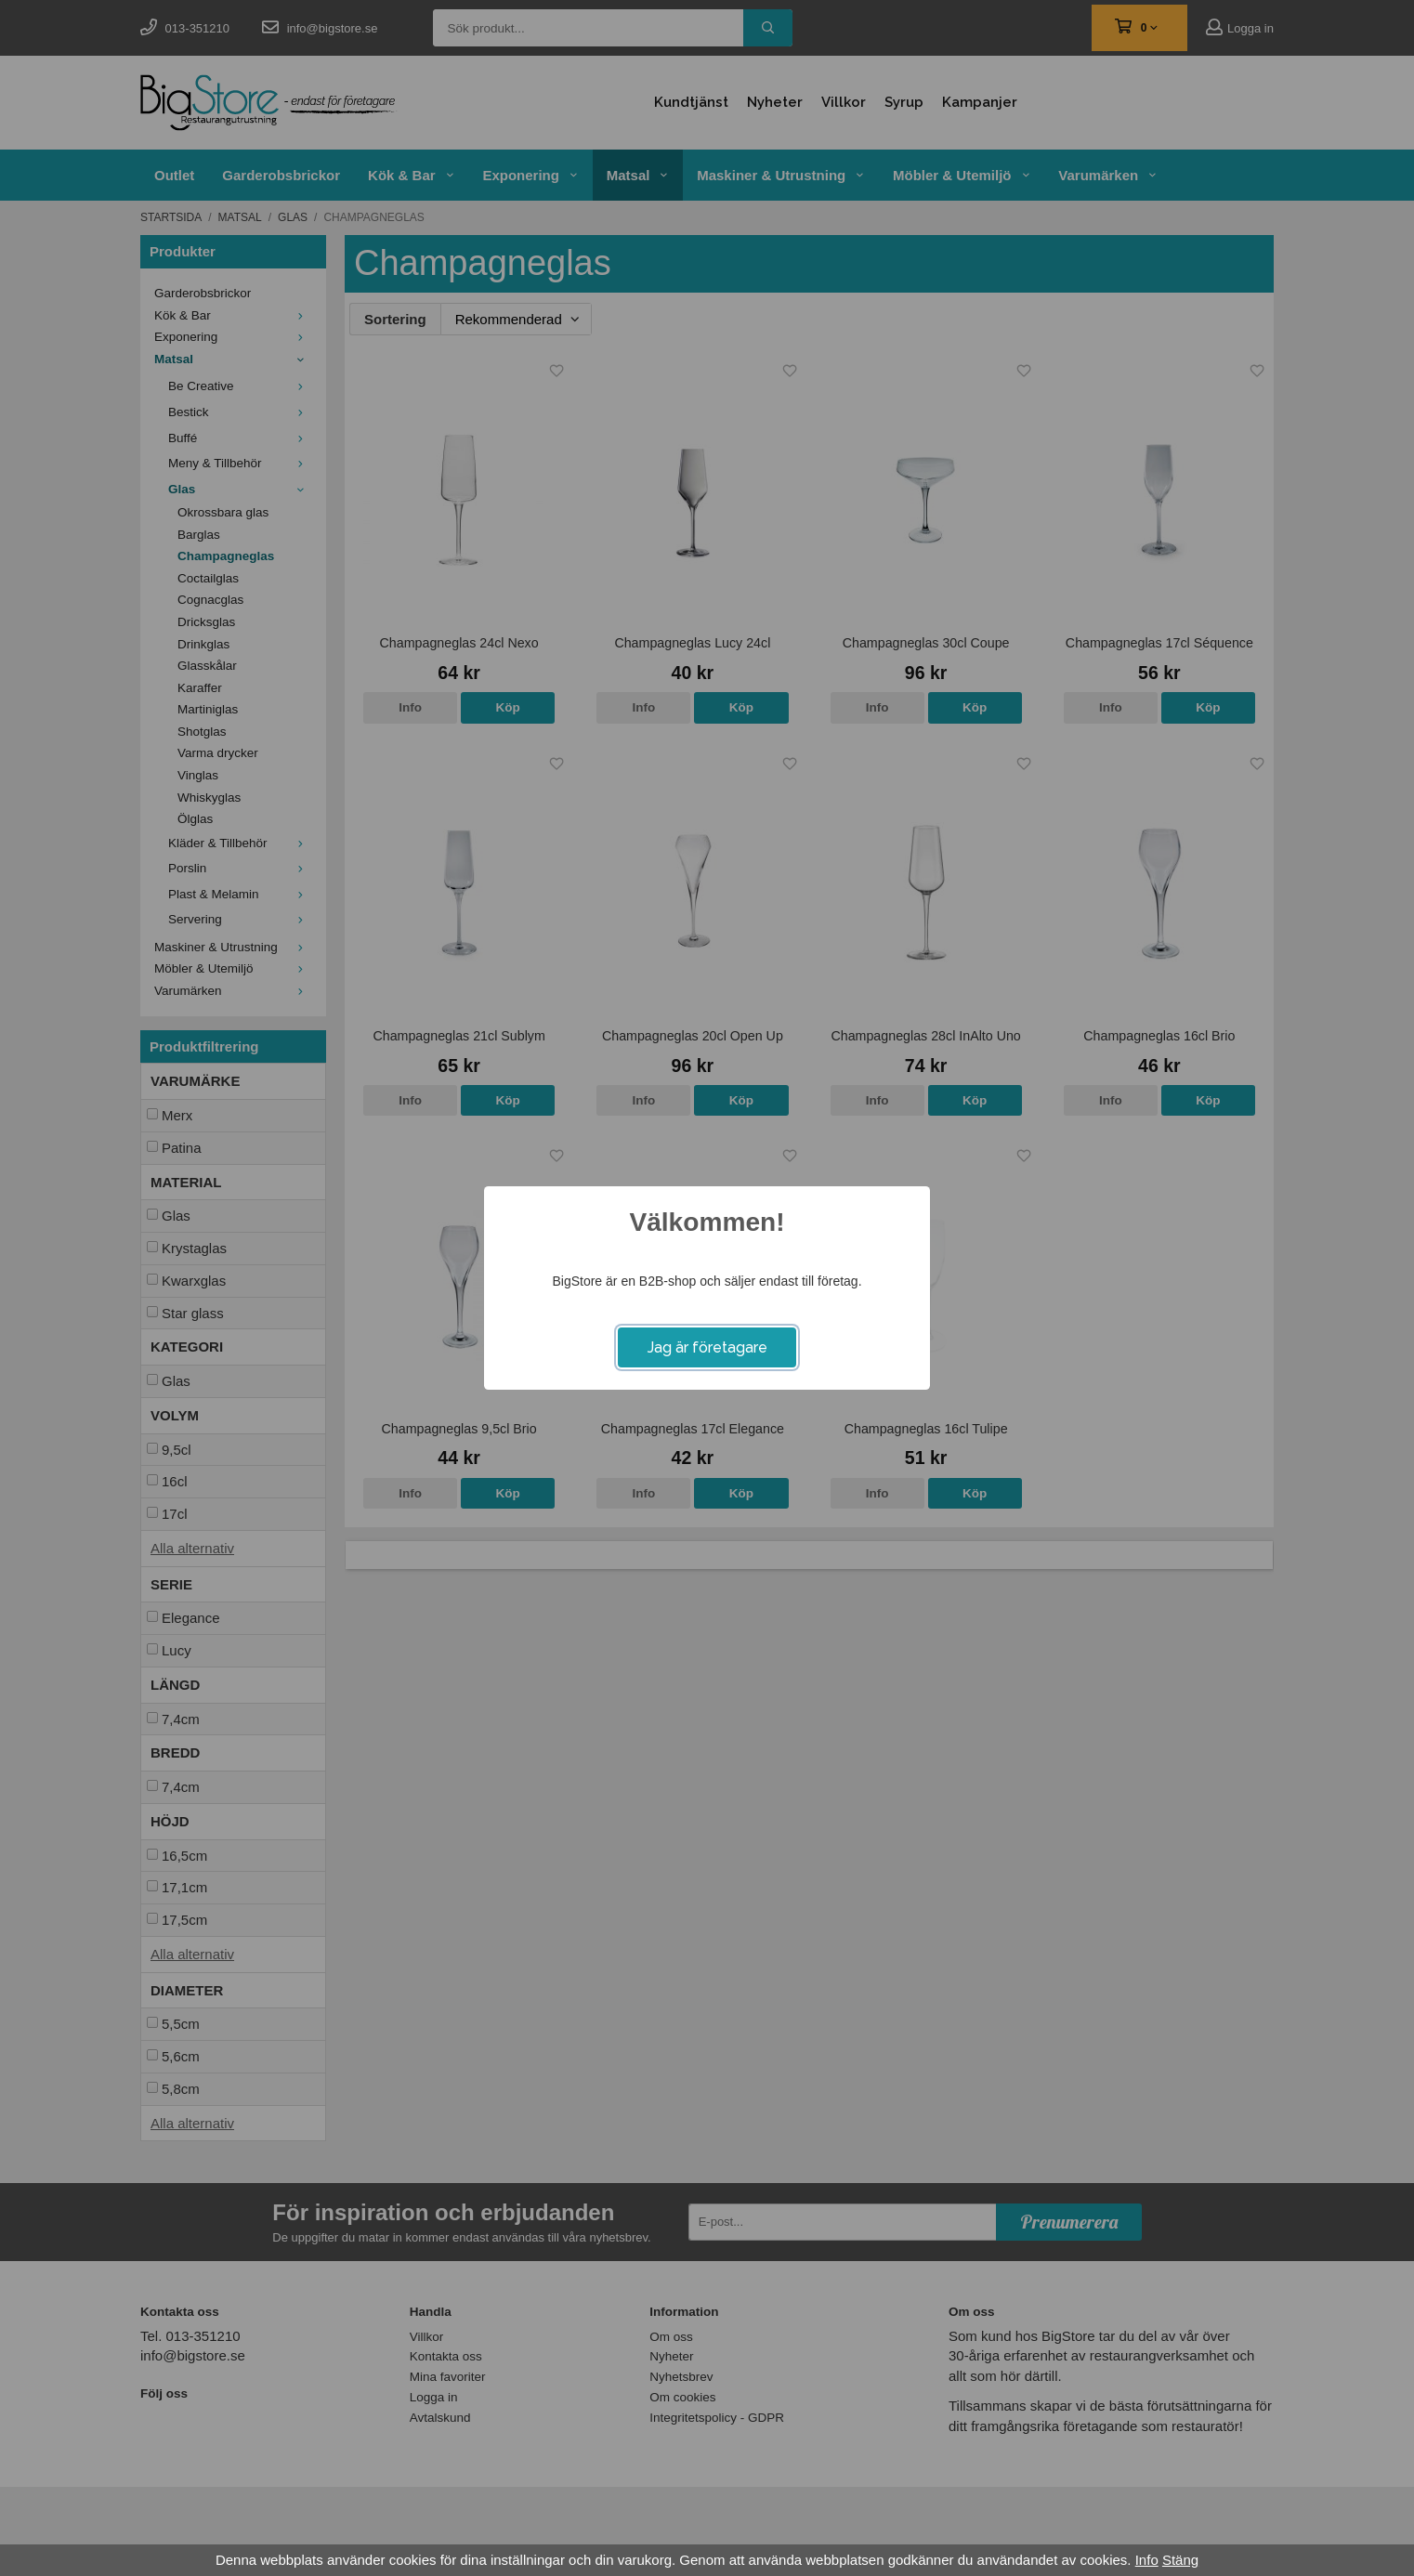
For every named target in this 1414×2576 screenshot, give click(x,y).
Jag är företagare (707, 1347)
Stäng (1180, 2560)
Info (1147, 2560)
